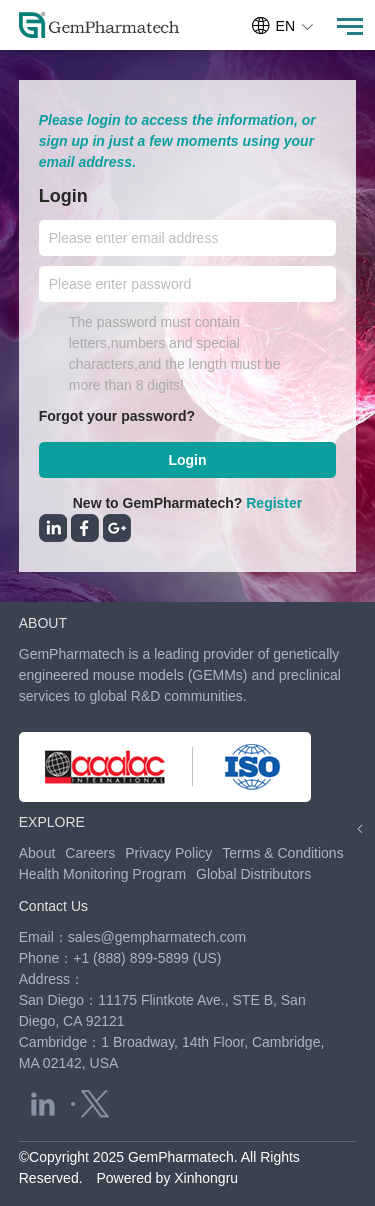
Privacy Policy (168, 853)
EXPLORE (52, 822)
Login (187, 460)
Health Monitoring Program (102, 874)
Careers (90, 853)
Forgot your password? (117, 416)
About (37, 853)
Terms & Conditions (282, 853)
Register (274, 503)
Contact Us (53, 906)
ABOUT (43, 623)
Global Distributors (253, 874)
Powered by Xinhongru (167, 1178)
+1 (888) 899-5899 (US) (147, 958)
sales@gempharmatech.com (157, 937)
